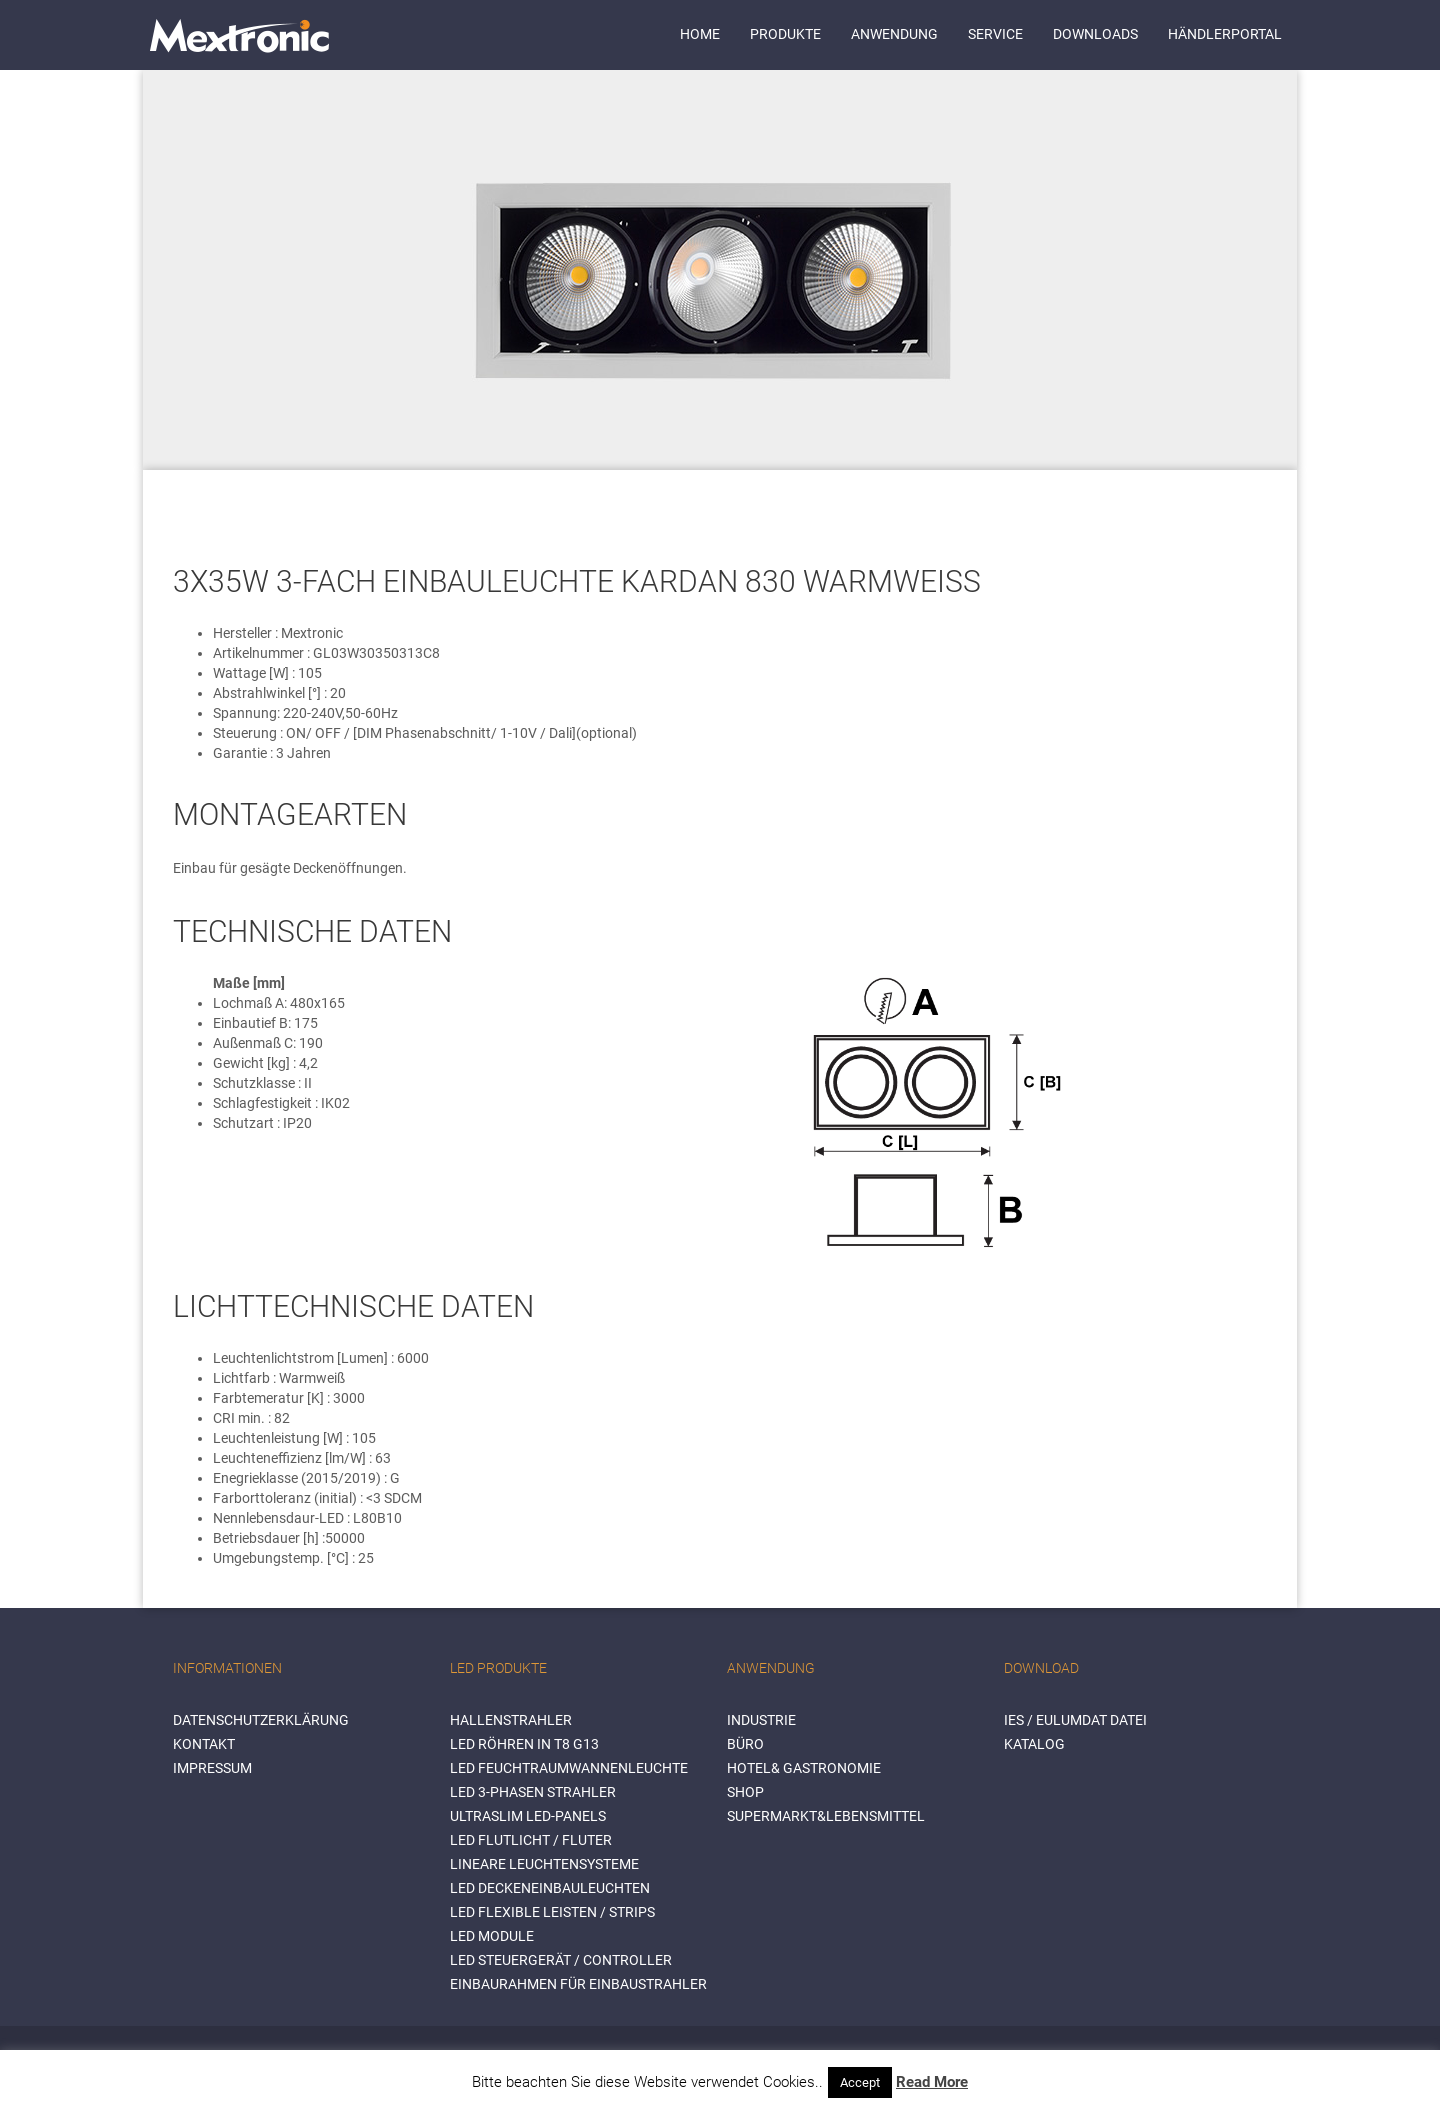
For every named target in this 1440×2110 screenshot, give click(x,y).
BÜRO (745, 1744)
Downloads (1095, 34)
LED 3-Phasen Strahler (533, 1792)
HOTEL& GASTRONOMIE (804, 1768)
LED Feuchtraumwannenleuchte (569, 1768)
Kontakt (204, 1744)
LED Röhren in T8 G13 (524, 1744)
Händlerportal (1225, 34)
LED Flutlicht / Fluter (531, 1840)
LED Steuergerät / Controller (561, 1960)
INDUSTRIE (761, 1720)
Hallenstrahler (511, 1720)
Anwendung (894, 34)
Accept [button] (860, 2082)
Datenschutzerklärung (261, 1720)
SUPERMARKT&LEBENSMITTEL (826, 1816)
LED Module (492, 1936)
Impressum (212, 1768)
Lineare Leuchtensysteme (544, 1864)
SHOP (745, 1792)
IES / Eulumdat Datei (1075, 1720)
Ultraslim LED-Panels (528, 1816)
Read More (932, 2082)
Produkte (785, 34)
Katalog (1034, 1744)
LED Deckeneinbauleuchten (550, 1888)
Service (995, 34)
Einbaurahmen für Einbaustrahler (578, 1984)
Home (700, 34)
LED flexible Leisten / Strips (552, 1912)
